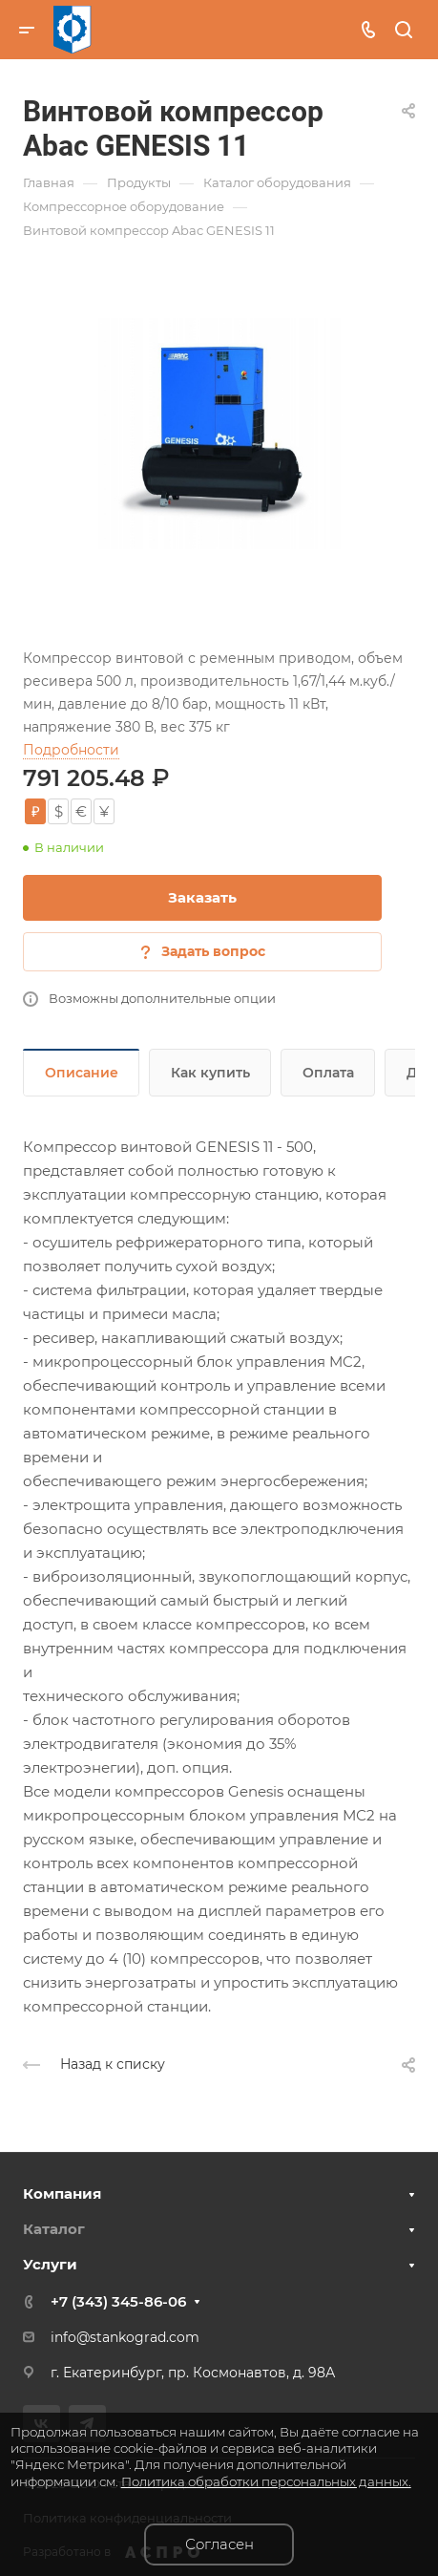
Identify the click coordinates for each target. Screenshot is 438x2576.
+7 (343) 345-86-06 (118, 2301)
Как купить (210, 1072)
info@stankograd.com (125, 2337)
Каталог (54, 2229)
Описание (81, 1072)
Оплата (328, 1072)
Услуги (50, 2264)
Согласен (219, 2544)
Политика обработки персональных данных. (266, 2481)
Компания (62, 2193)
